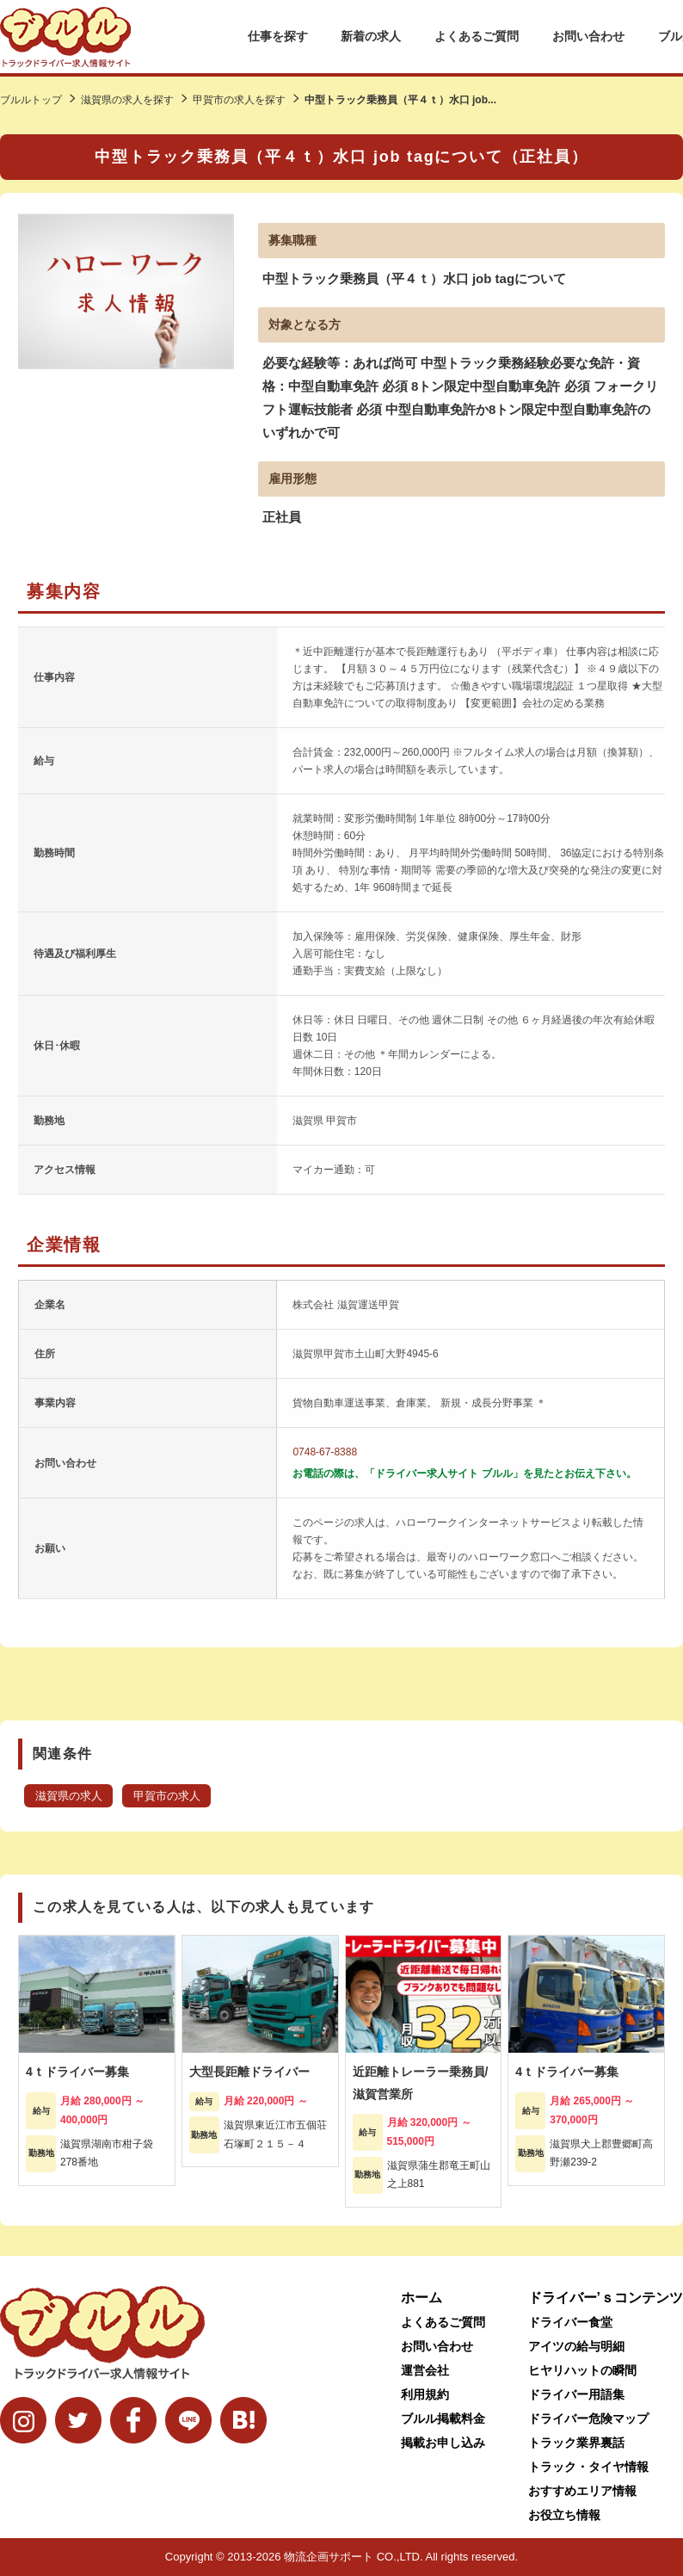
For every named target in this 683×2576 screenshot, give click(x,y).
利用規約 (425, 2394)
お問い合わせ (588, 36)
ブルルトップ (31, 100)
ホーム (421, 2297)
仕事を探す (278, 36)
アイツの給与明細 (576, 2346)
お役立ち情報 (564, 2515)
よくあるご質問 (476, 36)
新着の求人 (371, 36)
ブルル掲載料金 (443, 2418)
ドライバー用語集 (576, 2394)
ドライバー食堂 (570, 2322)
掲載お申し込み (443, 2442)
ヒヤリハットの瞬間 (582, 2370)
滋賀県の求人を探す (127, 100)
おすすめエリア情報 (582, 2491)
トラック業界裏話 (576, 2442)
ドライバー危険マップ (588, 2418)
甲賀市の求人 (166, 1796)
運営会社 (425, 2370)
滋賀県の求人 (68, 1796)
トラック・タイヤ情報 (588, 2467)
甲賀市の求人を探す (239, 100)
